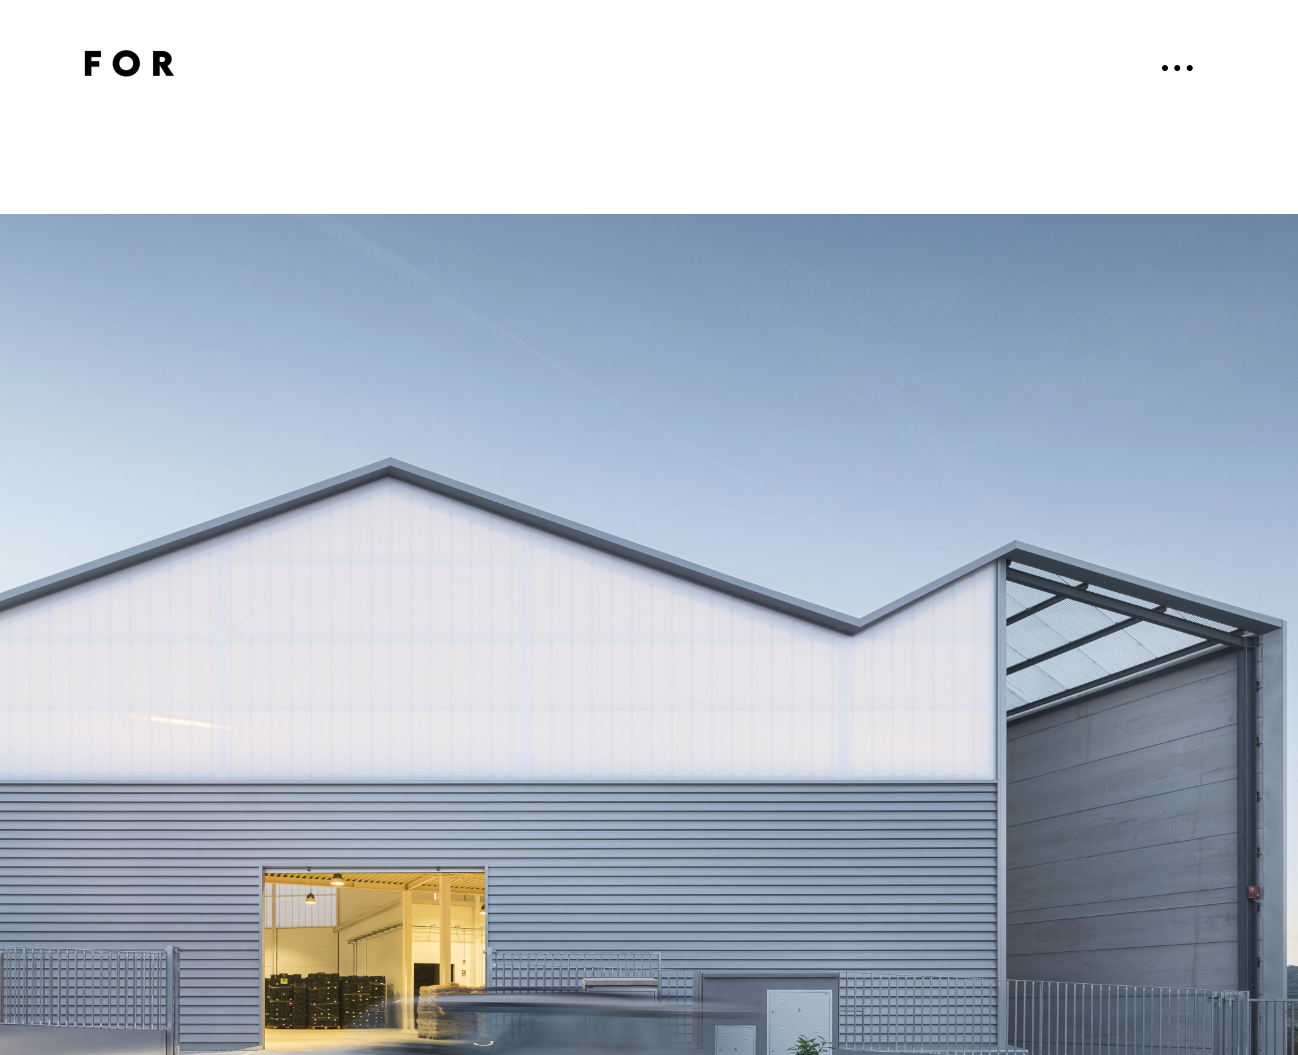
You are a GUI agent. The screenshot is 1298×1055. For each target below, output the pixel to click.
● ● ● (1177, 67)
